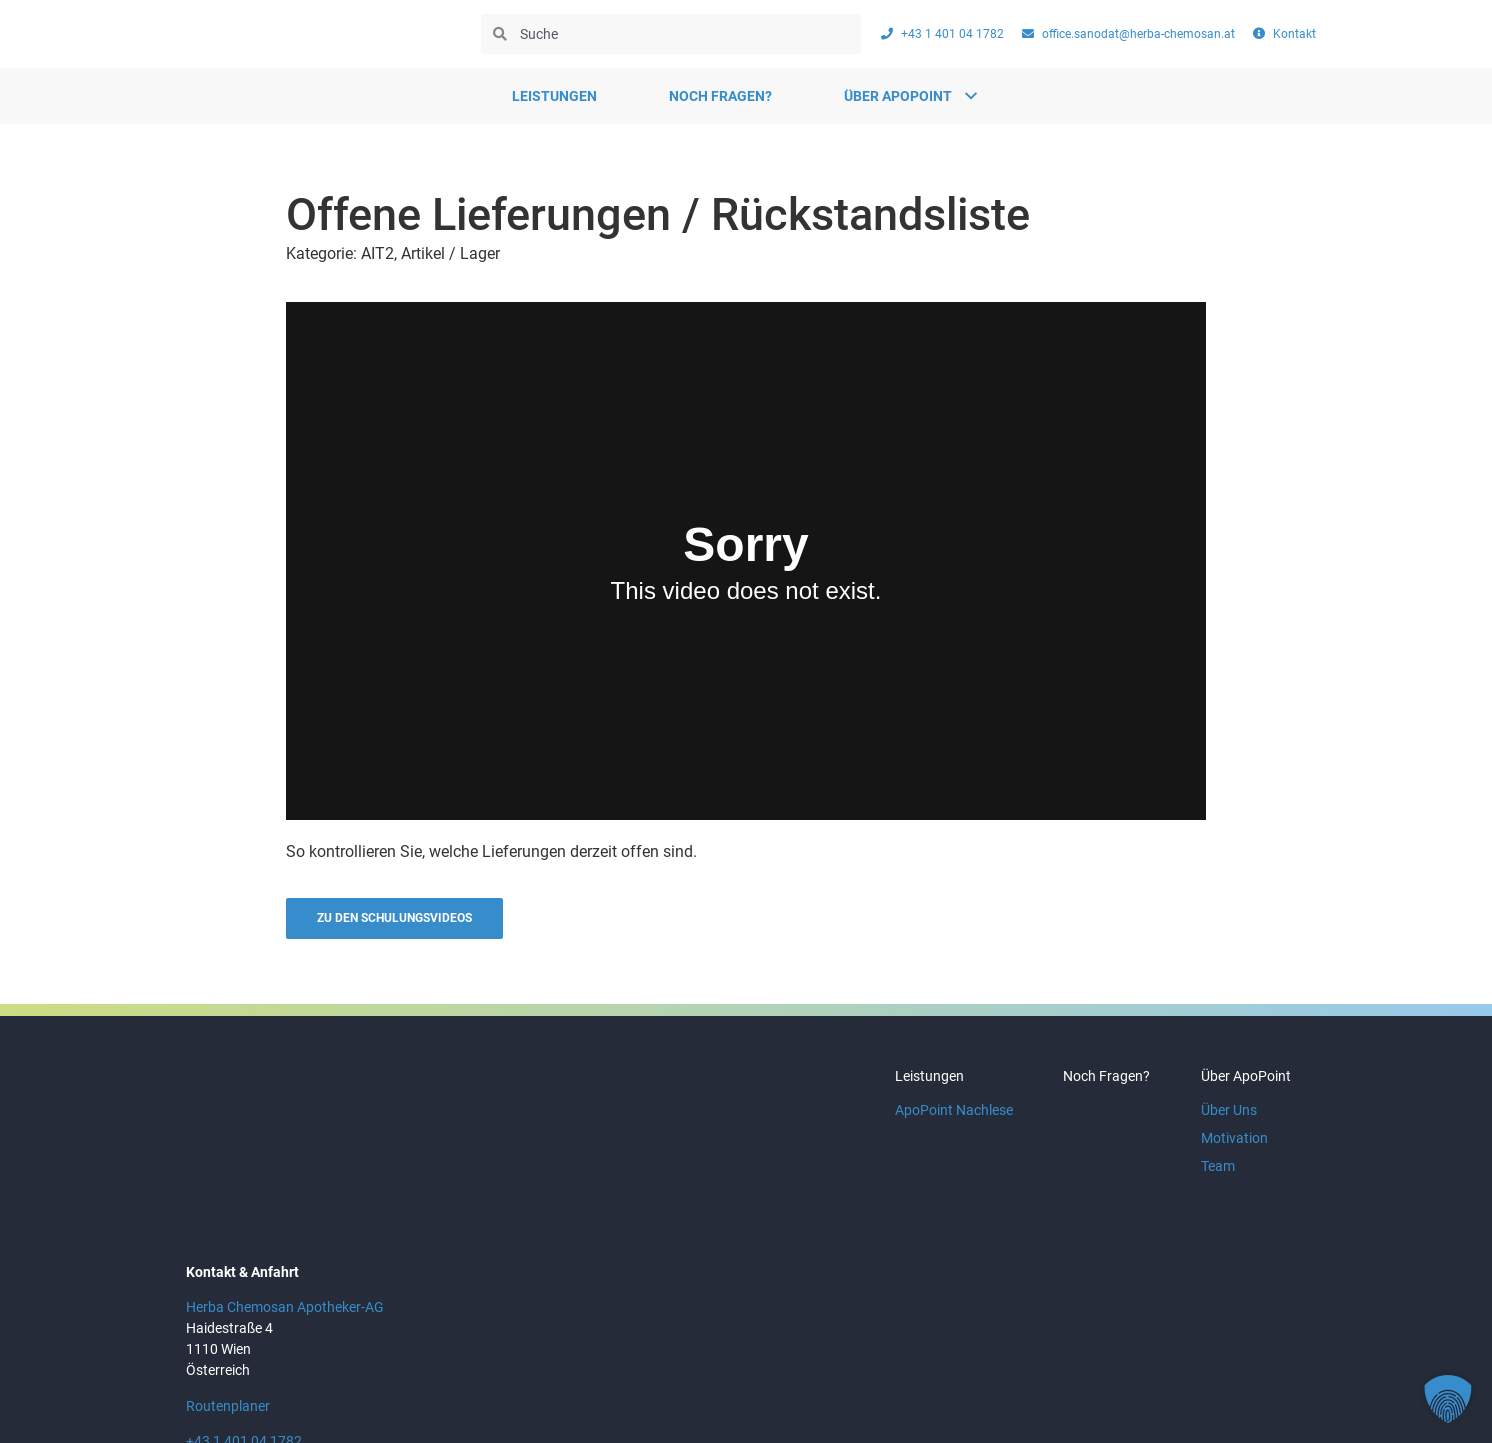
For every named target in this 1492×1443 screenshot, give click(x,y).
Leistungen (554, 96)
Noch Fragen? (720, 96)
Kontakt (1271, 1392)
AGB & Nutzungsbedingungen (1003, 1392)
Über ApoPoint (1241, 1085)
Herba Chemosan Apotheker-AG (285, 1194)
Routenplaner (228, 1292)
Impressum (1171, 1392)
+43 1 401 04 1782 (244, 1327)
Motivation (1229, 1147)
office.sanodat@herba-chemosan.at (298, 1348)
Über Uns (1224, 1119)
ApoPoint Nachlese (930, 1119)
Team (1213, 1175)
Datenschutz (831, 1392)
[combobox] (671, 34)
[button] (1448, 1399)
